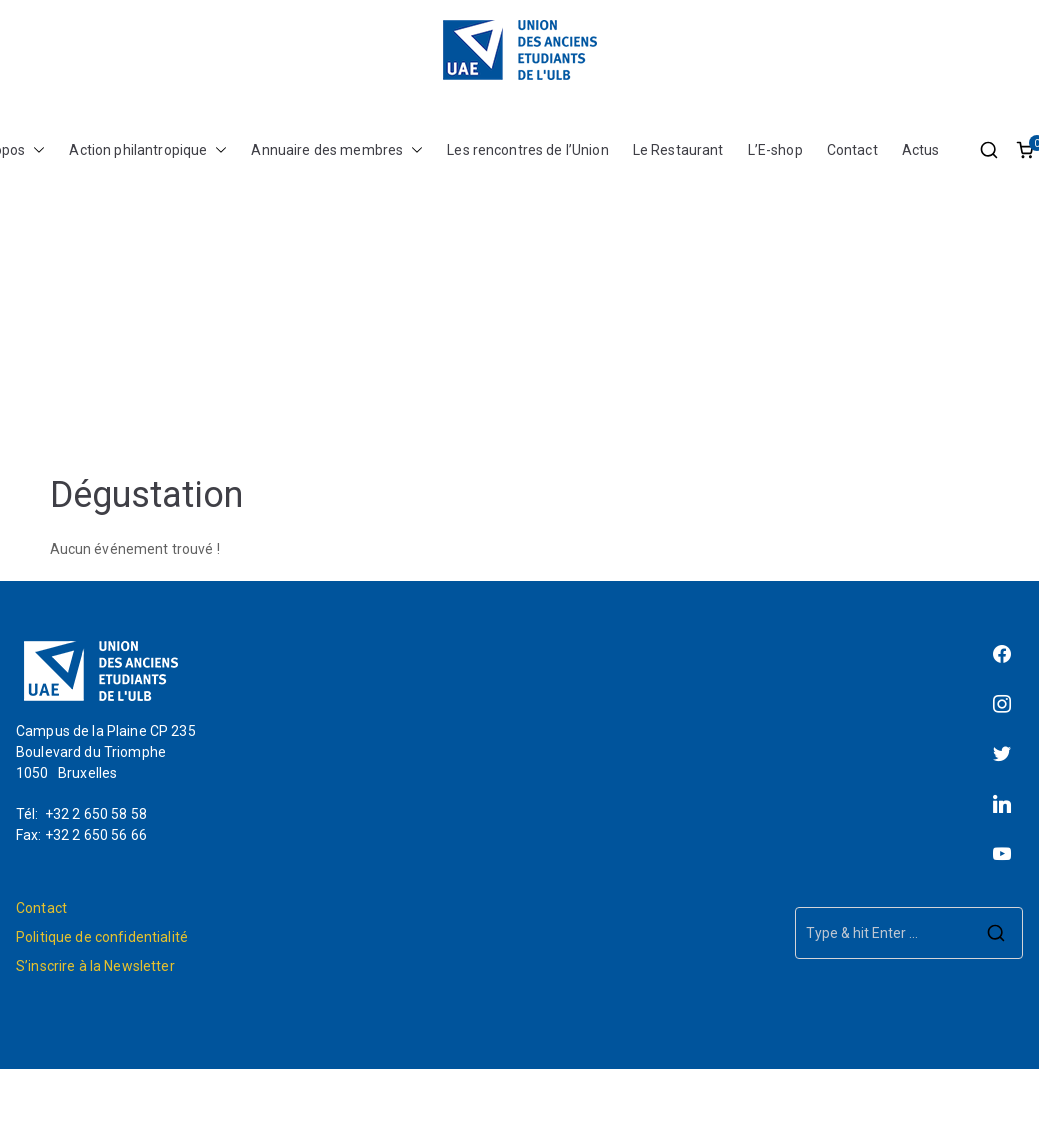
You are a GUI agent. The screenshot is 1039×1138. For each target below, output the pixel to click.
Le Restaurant (678, 150)
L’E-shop (775, 150)
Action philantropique (148, 150)
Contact (852, 150)
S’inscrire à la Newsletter (95, 966)
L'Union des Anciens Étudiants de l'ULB (575, 1103)
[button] (35, 150)
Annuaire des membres (337, 150)
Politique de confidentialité (102, 937)
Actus (921, 150)
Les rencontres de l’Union (528, 150)
